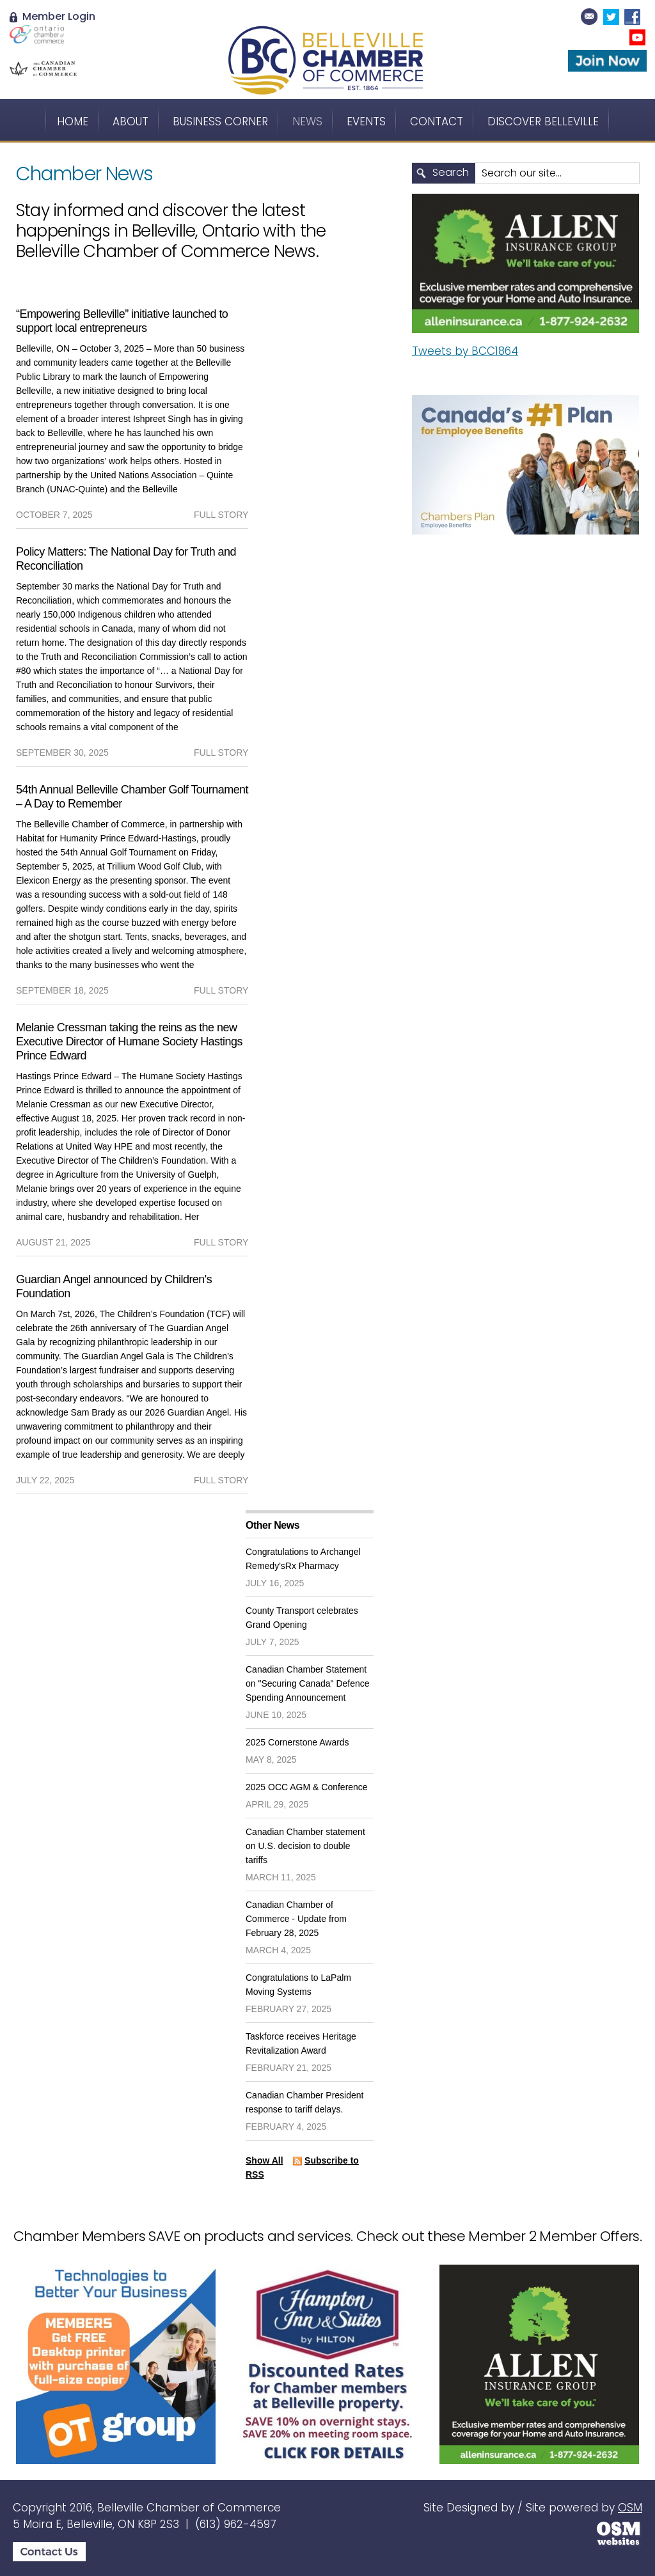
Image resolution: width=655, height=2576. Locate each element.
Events (366, 121)
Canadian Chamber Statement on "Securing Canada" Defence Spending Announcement (308, 1683)
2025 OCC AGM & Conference (307, 1787)
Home (72, 121)
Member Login (52, 16)
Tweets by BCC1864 (465, 351)
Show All (264, 2160)
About (130, 121)
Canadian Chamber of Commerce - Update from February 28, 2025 (296, 1919)
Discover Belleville (543, 121)
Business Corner (220, 121)
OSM (630, 2507)
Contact (436, 121)
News (307, 121)
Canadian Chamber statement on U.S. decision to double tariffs (305, 1846)
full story (221, 515)
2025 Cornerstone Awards (297, 1742)
